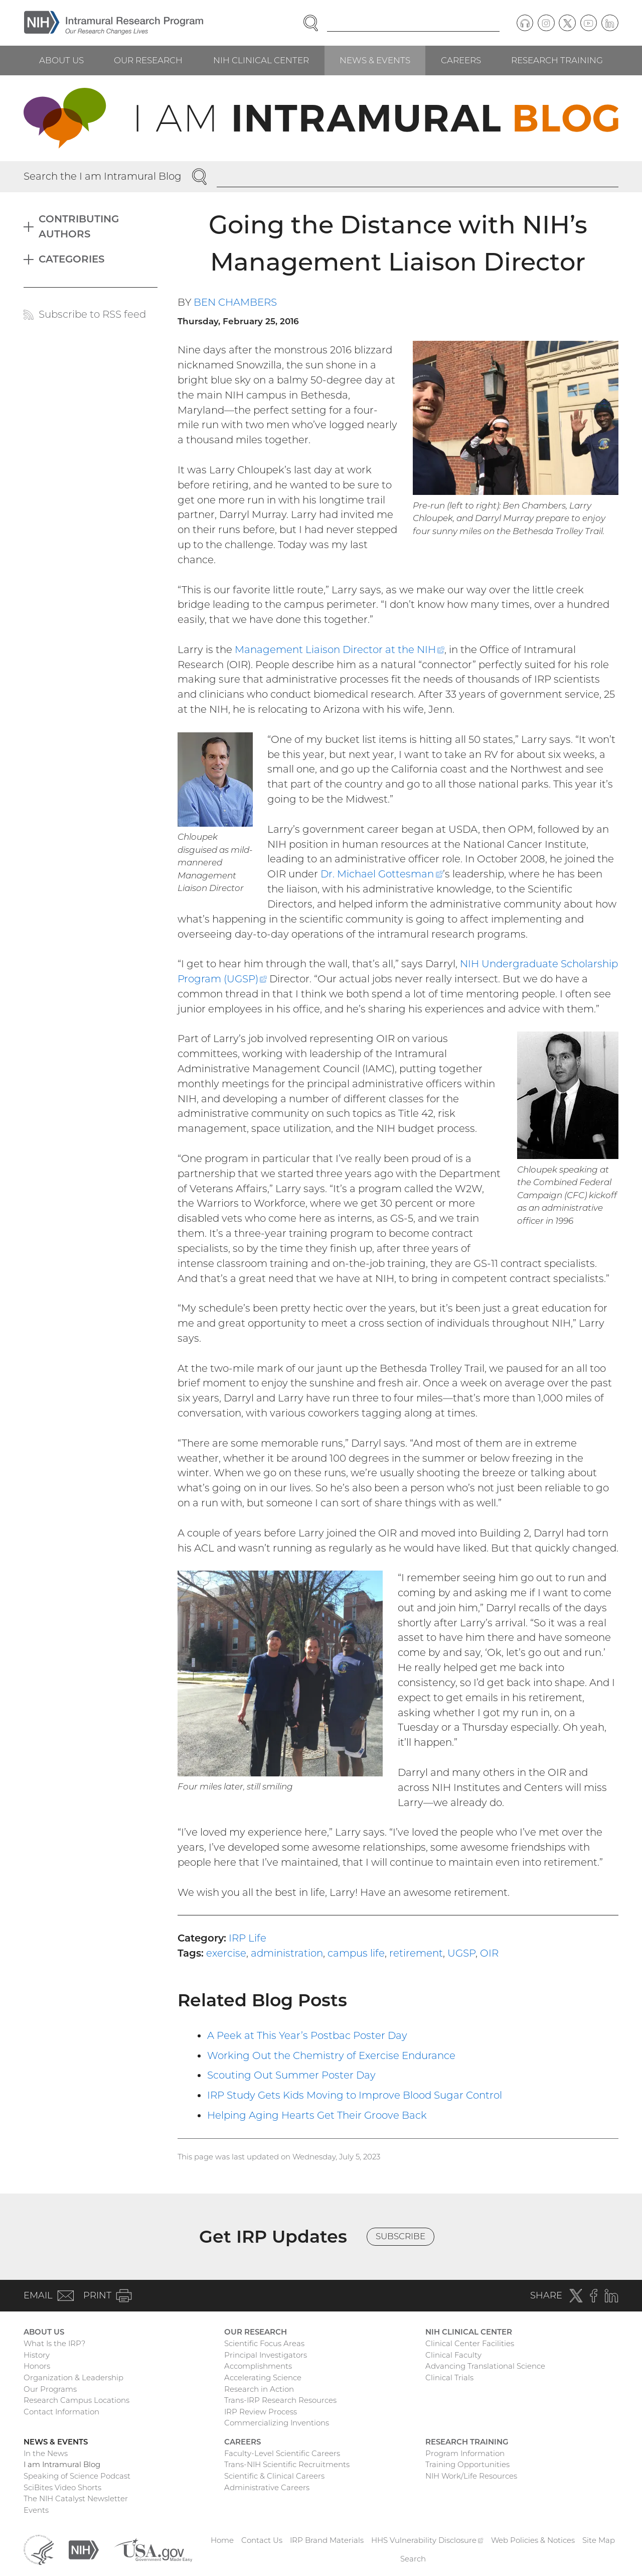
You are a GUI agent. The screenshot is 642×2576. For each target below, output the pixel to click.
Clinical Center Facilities (469, 2343)
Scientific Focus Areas (264, 2343)
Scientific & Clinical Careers (274, 2476)
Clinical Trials (449, 2377)
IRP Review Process (260, 2411)
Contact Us (261, 2540)
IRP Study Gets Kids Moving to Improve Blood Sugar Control (354, 2095)
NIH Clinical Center (261, 60)
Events (36, 2510)
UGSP (461, 1953)
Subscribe (400, 2236)
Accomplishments (258, 2366)
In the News (46, 2453)
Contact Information (61, 2411)
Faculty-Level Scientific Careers (282, 2453)
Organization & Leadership (73, 2377)
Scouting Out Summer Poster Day (291, 2075)
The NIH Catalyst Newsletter (76, 2498)
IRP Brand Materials (327, 2540)
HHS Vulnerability (427, 2540)
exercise (226, 1953)
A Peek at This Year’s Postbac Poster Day (307, 2035)
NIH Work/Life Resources (471, 2476)
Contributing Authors (79, 226)
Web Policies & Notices (533, 2540)
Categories (72, 259)
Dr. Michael (381, 874)
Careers (461, 60)
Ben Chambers (235, 302)
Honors (37, 2366)
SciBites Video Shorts (62, 2487)
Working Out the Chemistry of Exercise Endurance (331, 2055)
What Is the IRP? (54, 2343)
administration (287, 1953)
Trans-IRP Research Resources (280, 2400)
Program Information (465, 2453)
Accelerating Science (262, 2377)
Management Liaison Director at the (340, 649)
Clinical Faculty (453, 2355)
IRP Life (247, 1938)
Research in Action (259, 2389)
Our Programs (50, 2389)
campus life (356, 1953)
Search (413, 2558)
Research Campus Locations (76, 2400)
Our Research (148, 60)
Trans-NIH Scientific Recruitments (287, 2464)
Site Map (598, 2540)
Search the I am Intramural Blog (103, 176)
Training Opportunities (467, 2464)
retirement (416, 1953)
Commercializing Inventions (276, 2422)
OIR (489, 1953)
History (37, 2355)
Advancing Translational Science (485, 2366)
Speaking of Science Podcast (77, 2476)
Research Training (557, 60)
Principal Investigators (265, 2355)
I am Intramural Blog (62, 2464)
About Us (61, 60)
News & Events (375, 60)
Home (222, 2540)
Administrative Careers (266, 2487)
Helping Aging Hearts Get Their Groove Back (317, 2115)
